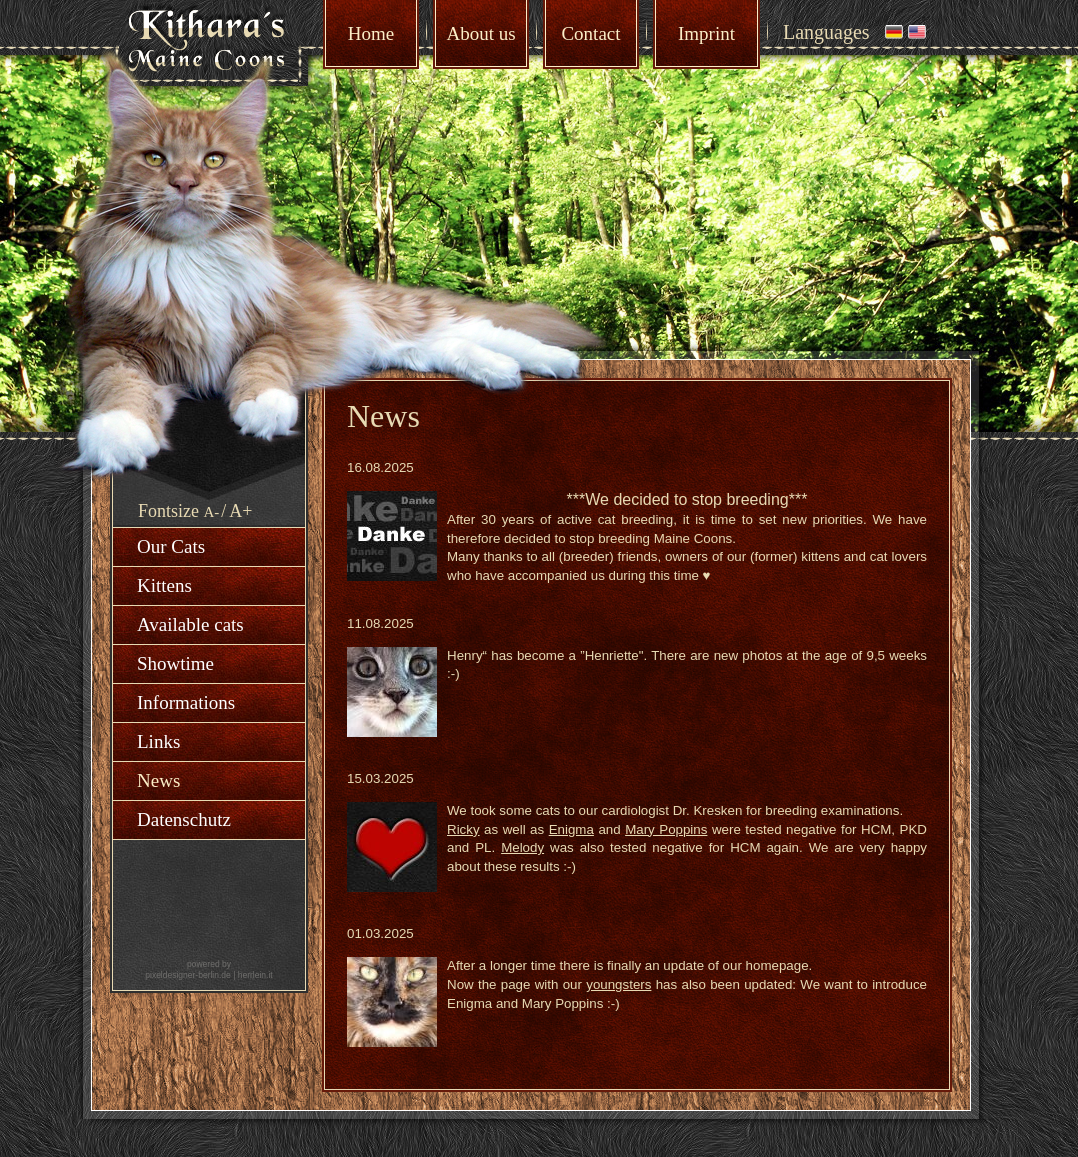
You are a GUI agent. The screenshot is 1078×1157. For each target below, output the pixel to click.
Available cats (190, 624)
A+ (240, 511)
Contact (590, 33)
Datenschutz (184, 819)
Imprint (706, 33)
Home (371, 33)
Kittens (164, 585)
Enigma (571, 829)
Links (158, 741)
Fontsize (168, 511)
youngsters (618, 984)
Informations (186, 702)
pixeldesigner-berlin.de (188, 975)
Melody (522, 847)
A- (212, 512)
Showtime (175, 663)
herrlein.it (255, 975)
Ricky (463, 829)
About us (480, 33)
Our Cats (171, 546)
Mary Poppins (666, 829)
